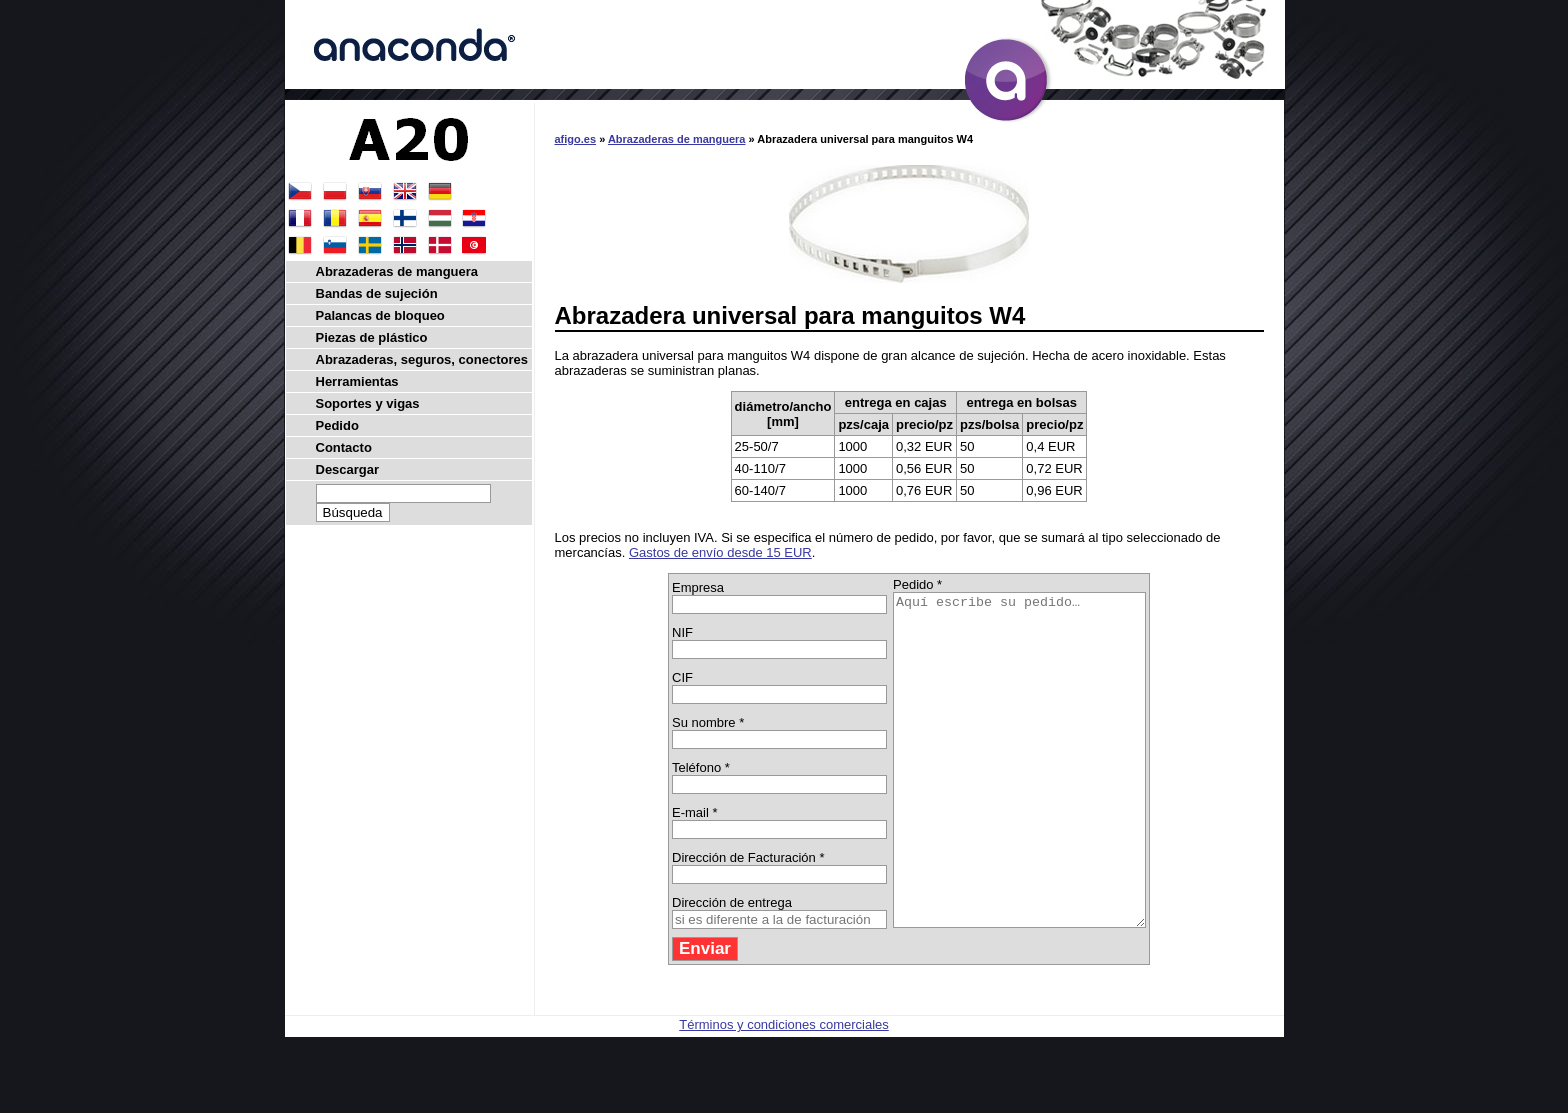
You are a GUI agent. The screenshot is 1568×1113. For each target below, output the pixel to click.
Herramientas (357, 381)
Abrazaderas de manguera (677, 139)
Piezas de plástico (372, 337)
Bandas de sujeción (377, 293)
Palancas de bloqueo (380, 315)
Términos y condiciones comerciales (784, 1090)
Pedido (337, 425)
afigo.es (576, 139)
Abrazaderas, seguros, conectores (422, 359)
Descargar (348, 469)
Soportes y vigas (368, 403)
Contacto (344, 447)
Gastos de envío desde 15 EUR (720, 552)
